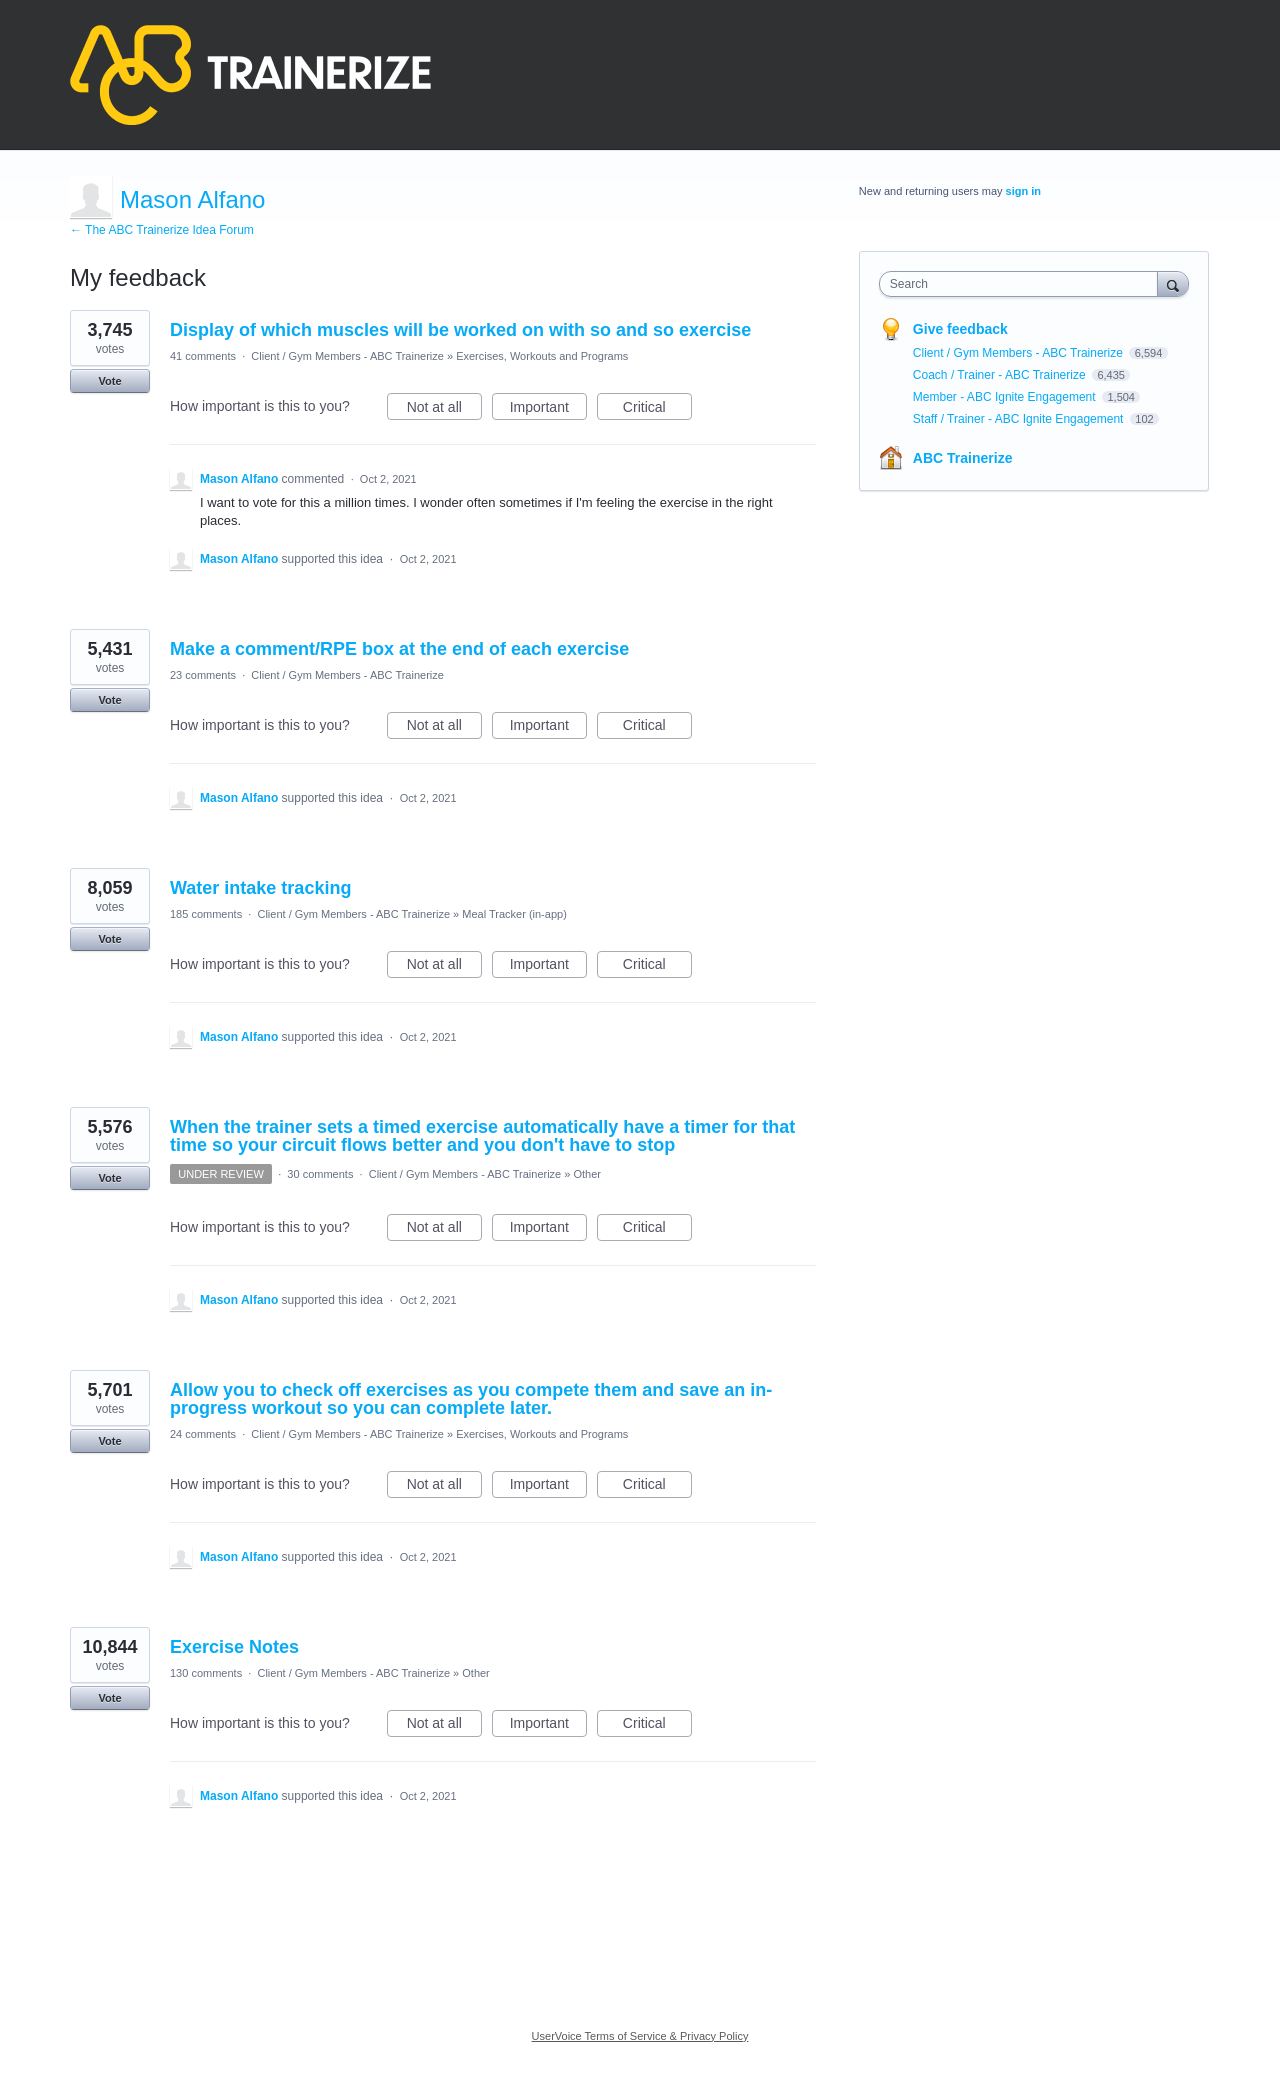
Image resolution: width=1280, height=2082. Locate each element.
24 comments (203, 1434)
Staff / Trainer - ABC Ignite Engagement (1020, 419)
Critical (657, 410)
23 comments (203, 675)
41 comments (203, 356)
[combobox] (1023, 284)
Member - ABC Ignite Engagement (1006, 397)
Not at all (444, 410)
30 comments (320, 1174)
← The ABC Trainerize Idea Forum (162, 230)
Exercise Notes (234, 1647)
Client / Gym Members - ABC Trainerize (347, 356)
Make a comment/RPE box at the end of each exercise (399, 649)
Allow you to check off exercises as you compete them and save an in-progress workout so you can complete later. (471, 1399)
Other (588, 1174)
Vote (109, 381)
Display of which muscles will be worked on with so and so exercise (460, 330)
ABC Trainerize (963, 458)
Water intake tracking (260, 888)
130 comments (206, 1673)
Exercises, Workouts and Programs (542, 356)
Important (548, 410)
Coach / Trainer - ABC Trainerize (1001, 375)
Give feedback (960, 329)
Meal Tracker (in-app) (514, 914)
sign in (1023, 191)
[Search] (1173, 283)
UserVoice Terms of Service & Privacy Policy (640, 2036)
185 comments (206, 914)
